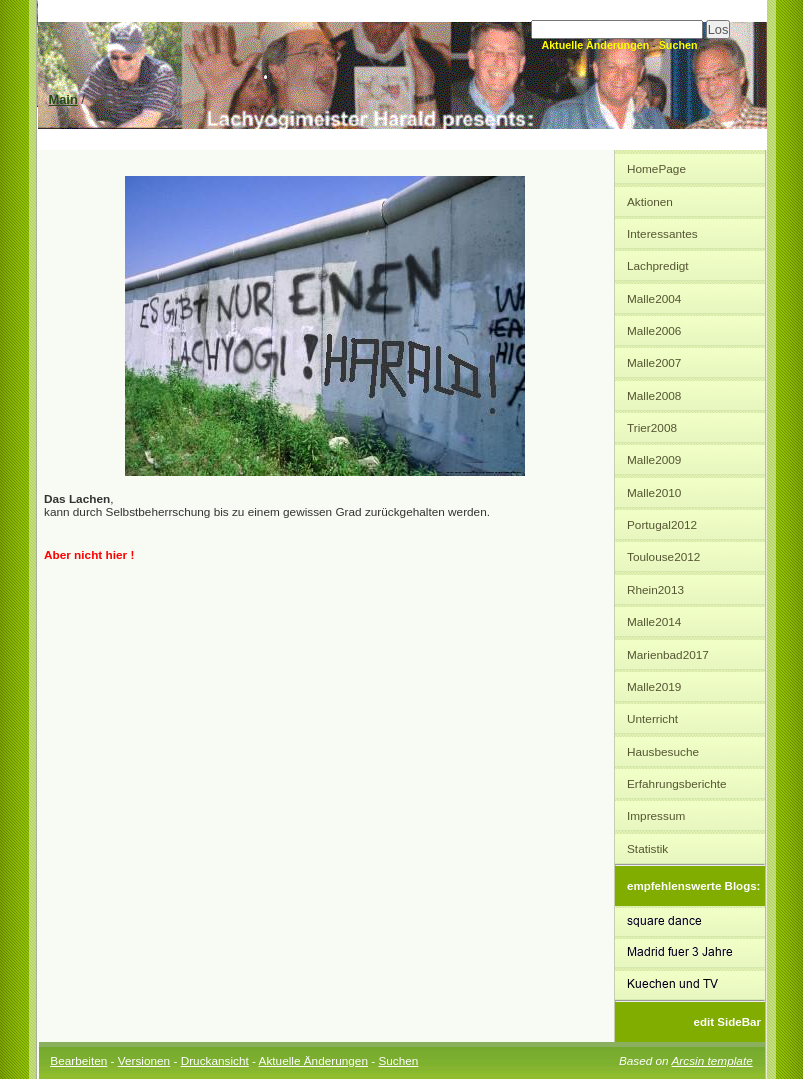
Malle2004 (654, 298)
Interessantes (662, 233)
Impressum (656, 815)
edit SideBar (727, 1022)
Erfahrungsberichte (677, 783)
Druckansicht (215, 1060)
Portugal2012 (662, 524)
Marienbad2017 (668, 654)
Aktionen (650, 201)
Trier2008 (652, 427)
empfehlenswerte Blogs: (693, 886)
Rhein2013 (655, 589)
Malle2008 (654, 395)
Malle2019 (654, 686)
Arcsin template (712, 1060)
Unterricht (652, 718)
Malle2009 (654, 459)
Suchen (678, 45)
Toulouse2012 (663, 556)
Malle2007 (654, 362)
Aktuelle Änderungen (595, 45)
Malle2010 (654, 492)
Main (63, 99)
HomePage (656, 168)
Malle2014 (654, 621)
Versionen (144, 1060)
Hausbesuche (663, 751)
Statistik (647, 848)
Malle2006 (654, 330)
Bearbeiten (78, 1060)
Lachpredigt (658, 265)
